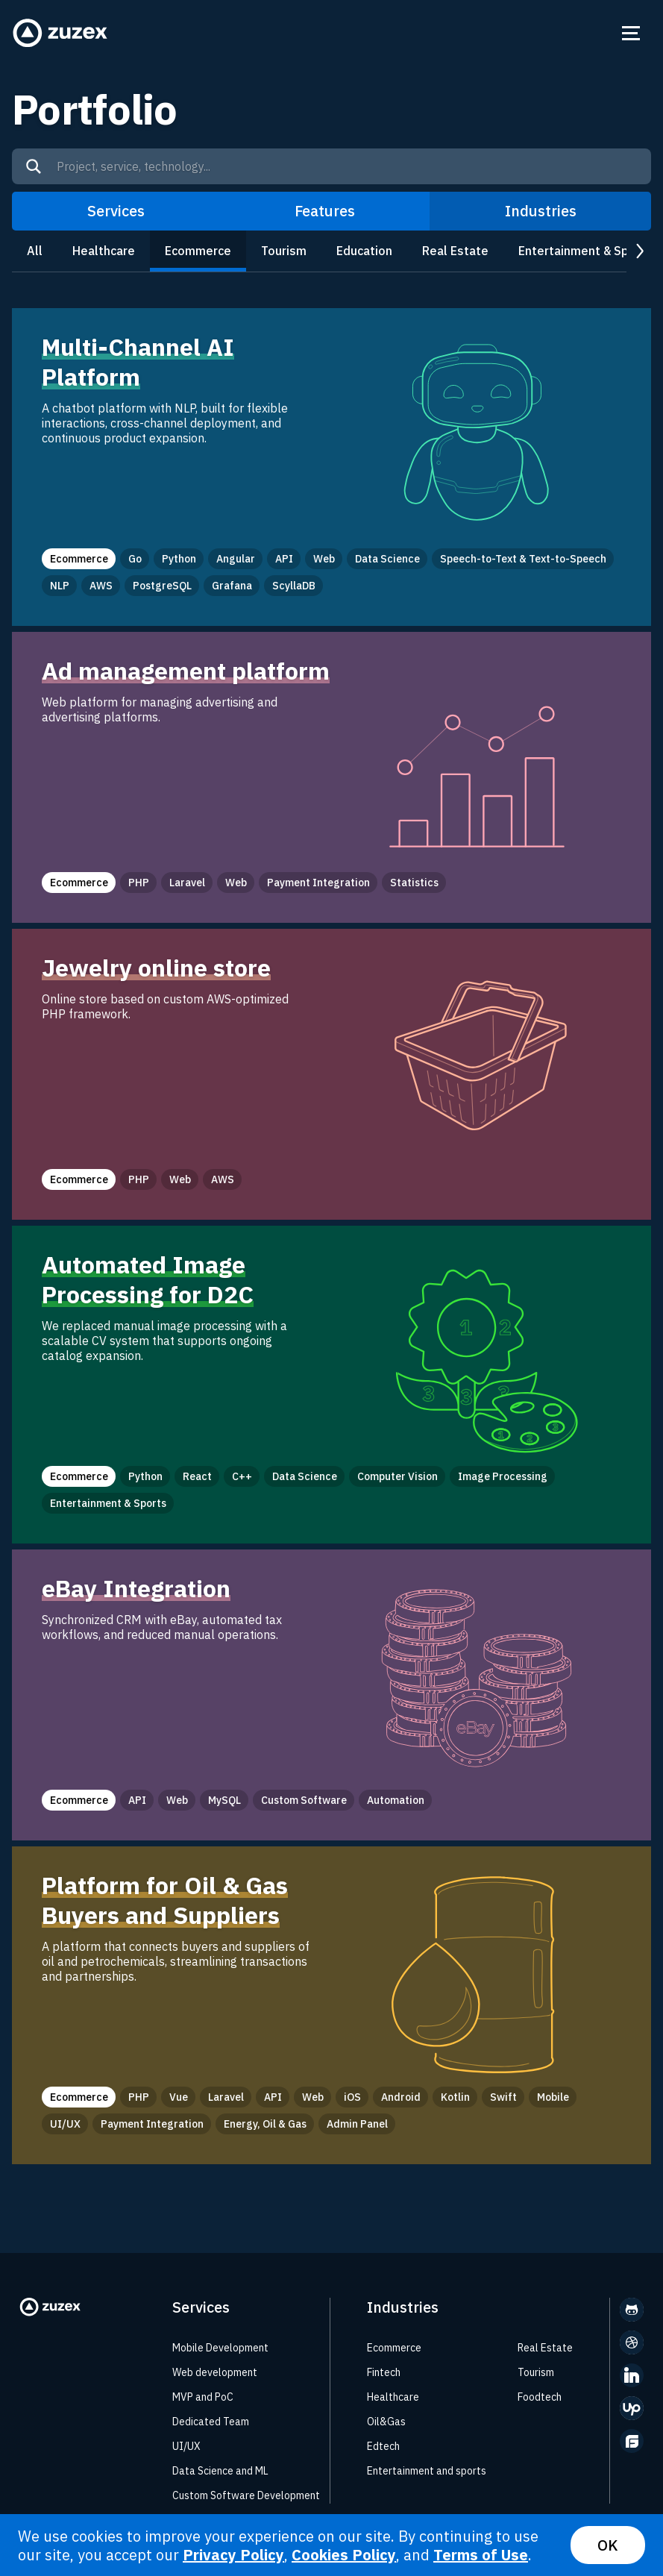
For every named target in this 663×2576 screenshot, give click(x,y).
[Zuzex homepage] (60, 33)
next (639, 251)
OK (607, 2545)
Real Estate (455, 250)
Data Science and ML (220, 2471)
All (35, 250)
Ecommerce (198, 250)
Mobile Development (220, 2347)
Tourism (284, 250)
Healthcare (103, 250)
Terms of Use (480, 2555)
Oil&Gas (386, 2421)
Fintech (383, 2372)
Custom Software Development (246, 2495)
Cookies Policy (344, 2555)
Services (116, 211)
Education (364, 250)
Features (325, 211)
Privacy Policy (233, 2555)
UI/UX (186, 2446)
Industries (540, 211)
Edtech (383, 2446)
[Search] (33, 166)
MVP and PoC (202, 2397)
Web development (214, 2372)
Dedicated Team (210, 2421)
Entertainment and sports (426, 2471)
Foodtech (540, 2397)
